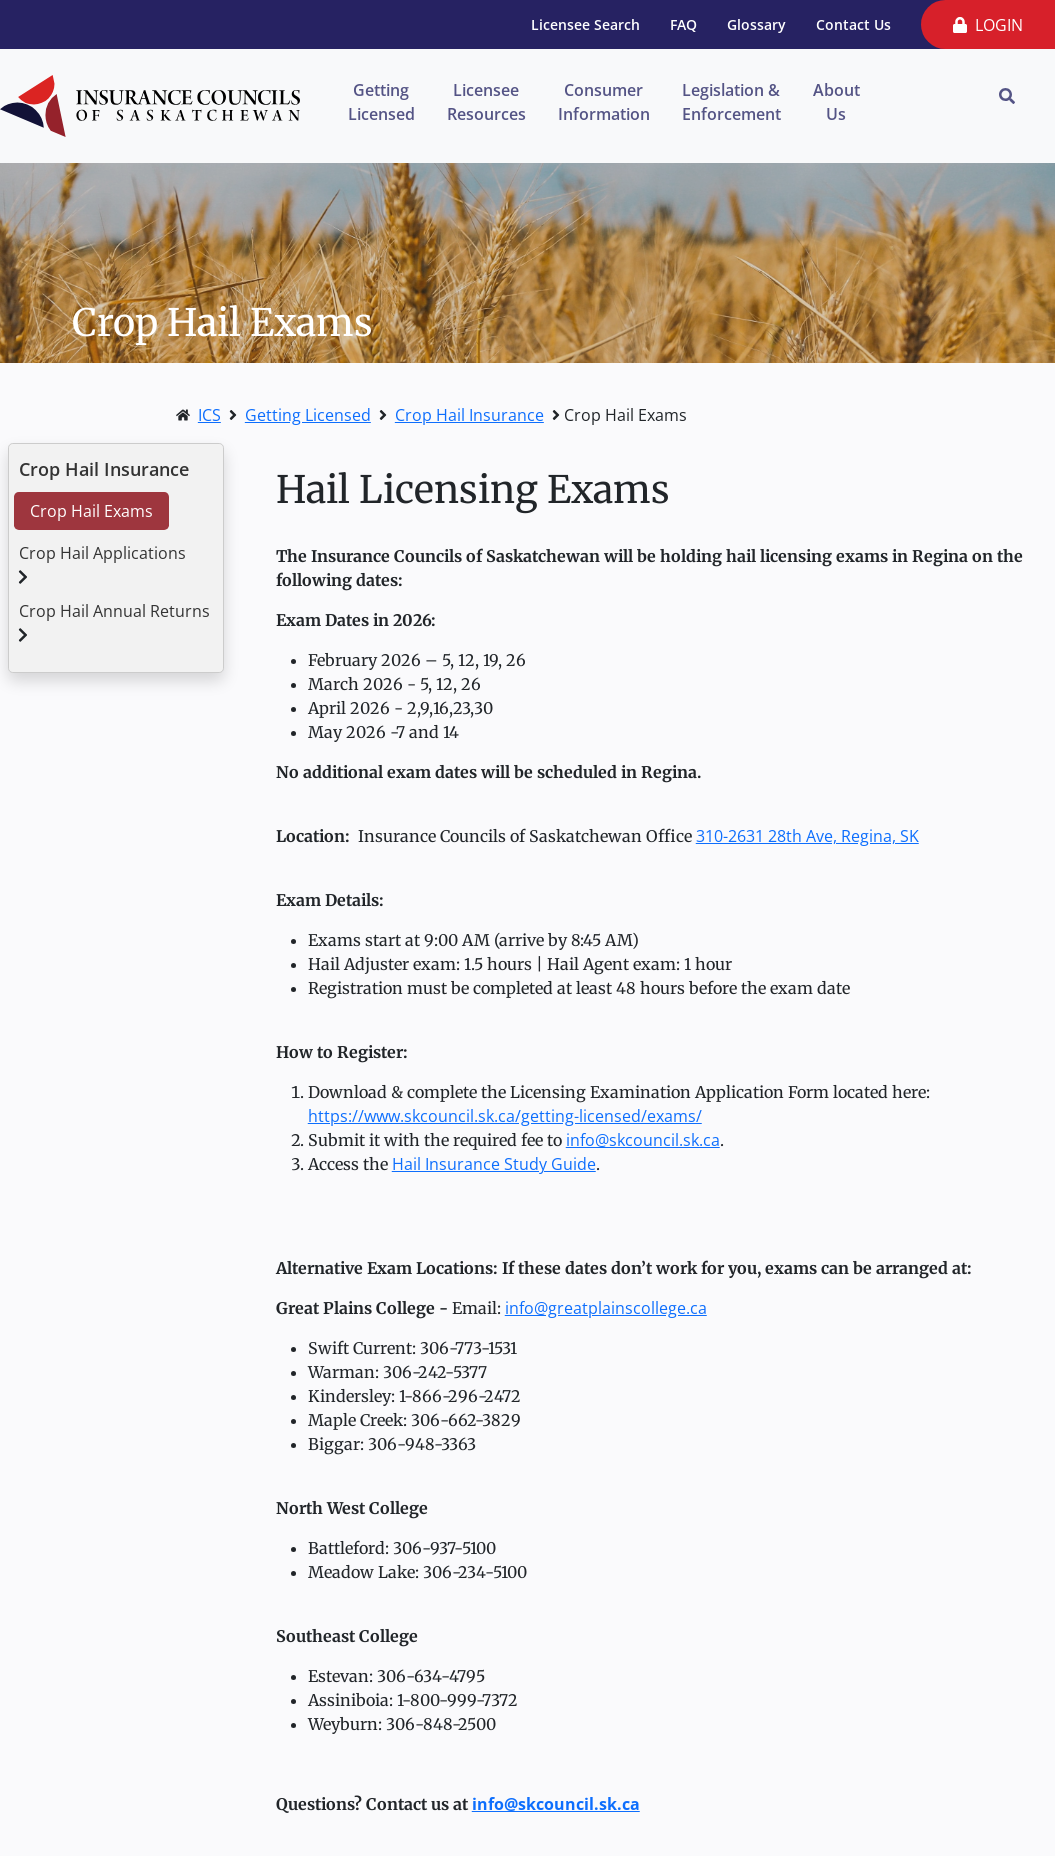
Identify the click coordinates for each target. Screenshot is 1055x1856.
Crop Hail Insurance (469, 415)
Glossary (756, 24)
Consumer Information (604, 102)
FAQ (683, 24)
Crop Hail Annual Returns (114, 611)
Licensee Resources (486, 102)
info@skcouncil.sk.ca (643, 1140)
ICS (209, 415)
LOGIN (988, 25)
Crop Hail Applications (102, 553)
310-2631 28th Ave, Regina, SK (807, 836)
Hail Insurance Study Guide (494, 1164)
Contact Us (853, 24)
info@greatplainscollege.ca (606, 1308)
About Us (836, 102)
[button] (23, 577)
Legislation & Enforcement (731, 102)
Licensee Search (585, 24)
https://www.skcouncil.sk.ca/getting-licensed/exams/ (505, 1116)
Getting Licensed (381, 102)
